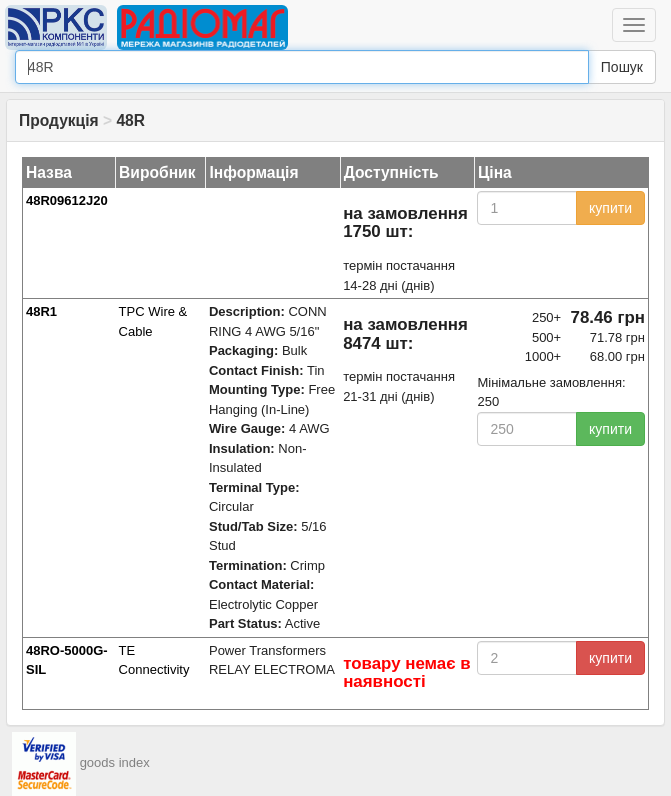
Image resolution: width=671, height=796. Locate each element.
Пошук (622, 67)
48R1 (41, 311)
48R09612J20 (67, 200)
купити (610, 208)
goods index (115, 762)
